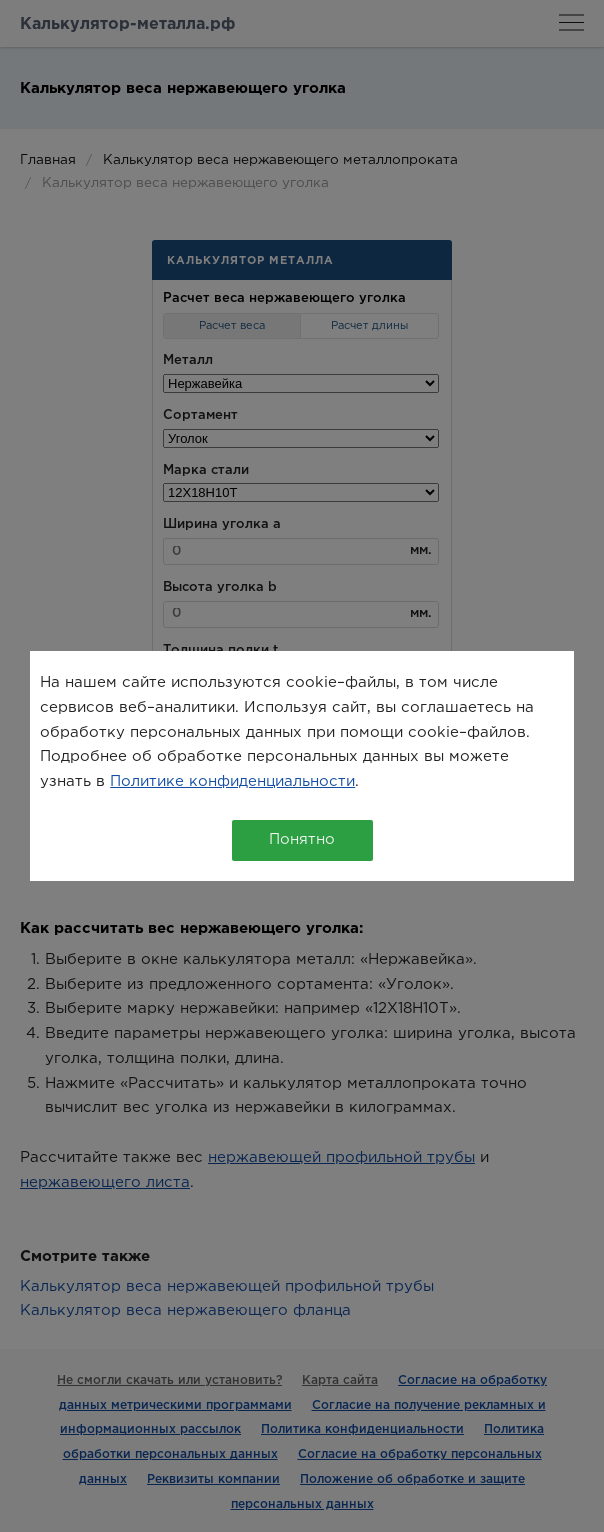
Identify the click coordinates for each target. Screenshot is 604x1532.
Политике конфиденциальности (232, 781)
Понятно (302, 839)
